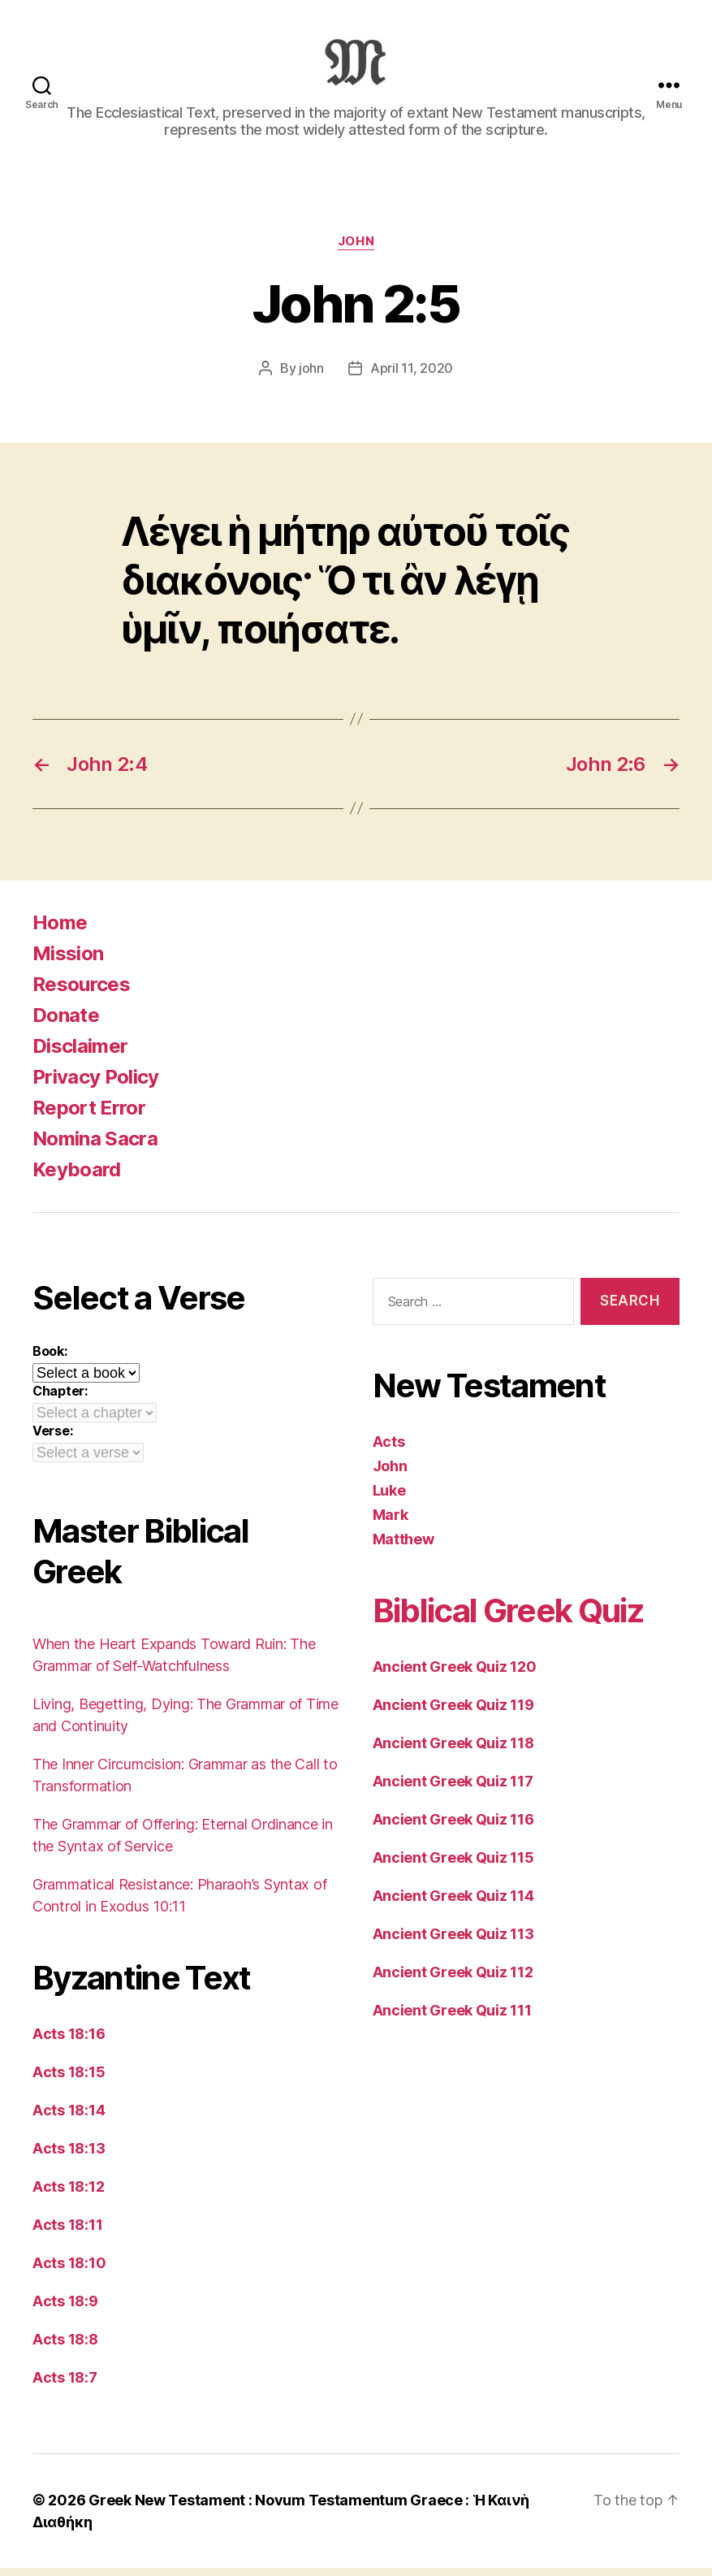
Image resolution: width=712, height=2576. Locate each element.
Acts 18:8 (65, 2347)
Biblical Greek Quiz (508, 1619)
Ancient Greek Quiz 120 (455, 1674)
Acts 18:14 (68, 2118)
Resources (81, 992)
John (356, 249)
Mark (390, 1522)
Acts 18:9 (65, 2309)
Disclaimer (79, 1054)
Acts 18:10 (69, 2270)
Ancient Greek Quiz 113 (453, 1941)
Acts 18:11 (67, 2232)
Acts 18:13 (68, 2156)
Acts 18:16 (68, 2041)
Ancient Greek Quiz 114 (453, 1903)
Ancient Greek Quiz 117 (453, 1789)
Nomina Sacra (95, 1146)
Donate (65, 1023)
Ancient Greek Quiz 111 (452, 2018)
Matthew (403, 1547)
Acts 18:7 (64, 2385)
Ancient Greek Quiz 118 (453, 1751)
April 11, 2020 (411, 376)
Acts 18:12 (68, 2194)
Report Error (88, 1116)
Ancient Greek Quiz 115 (453, 1865)
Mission (67, 961)
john (311, 376)
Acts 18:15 (68, 2080)
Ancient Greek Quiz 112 (453, 1980)
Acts (389, 1449)
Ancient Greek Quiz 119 (453, 1712)
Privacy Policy (95, 1085)
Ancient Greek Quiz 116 (453, 1827)
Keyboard (76, 1177)
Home (59, 930)
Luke (389, 1498)
